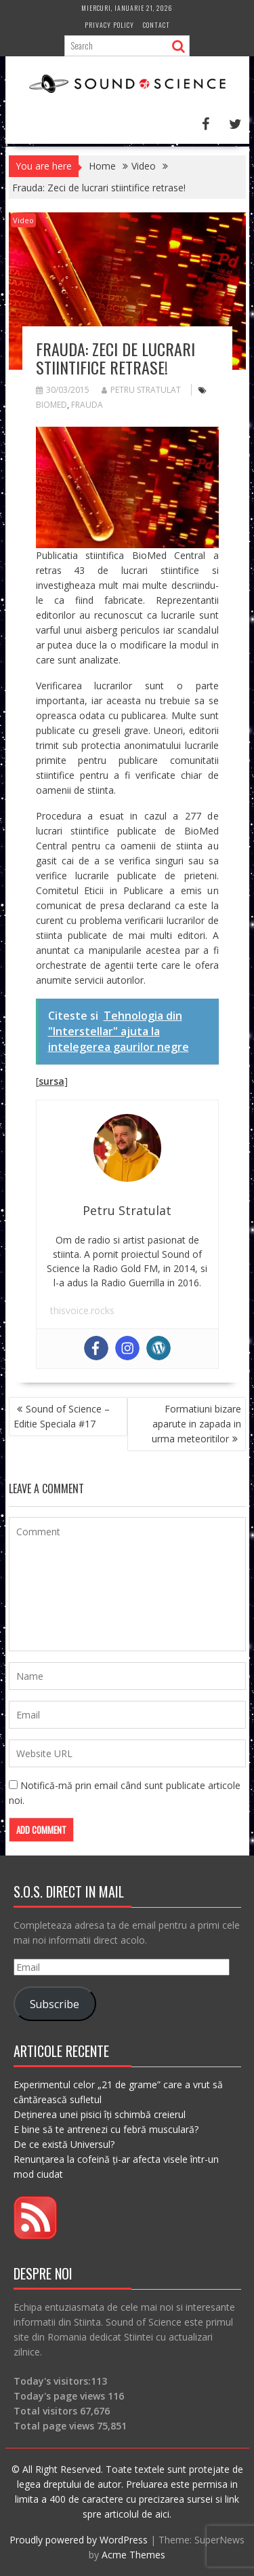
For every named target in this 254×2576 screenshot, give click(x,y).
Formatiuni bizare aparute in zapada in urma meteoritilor (196, 1423)
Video (23, 220)
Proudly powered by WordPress (78, 2539)
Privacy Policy (109, 25)
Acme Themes (133, 2554)
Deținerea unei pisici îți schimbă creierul (100, 2114)
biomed (51, 404)
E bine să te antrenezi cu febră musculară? (106, 2129)
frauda (87, 404)
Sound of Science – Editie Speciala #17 (62, 1416)
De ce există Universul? (64, 2144)
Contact (156, 25)
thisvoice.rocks (82, 1310)
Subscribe (54, 2004)
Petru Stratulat (141, 390)
